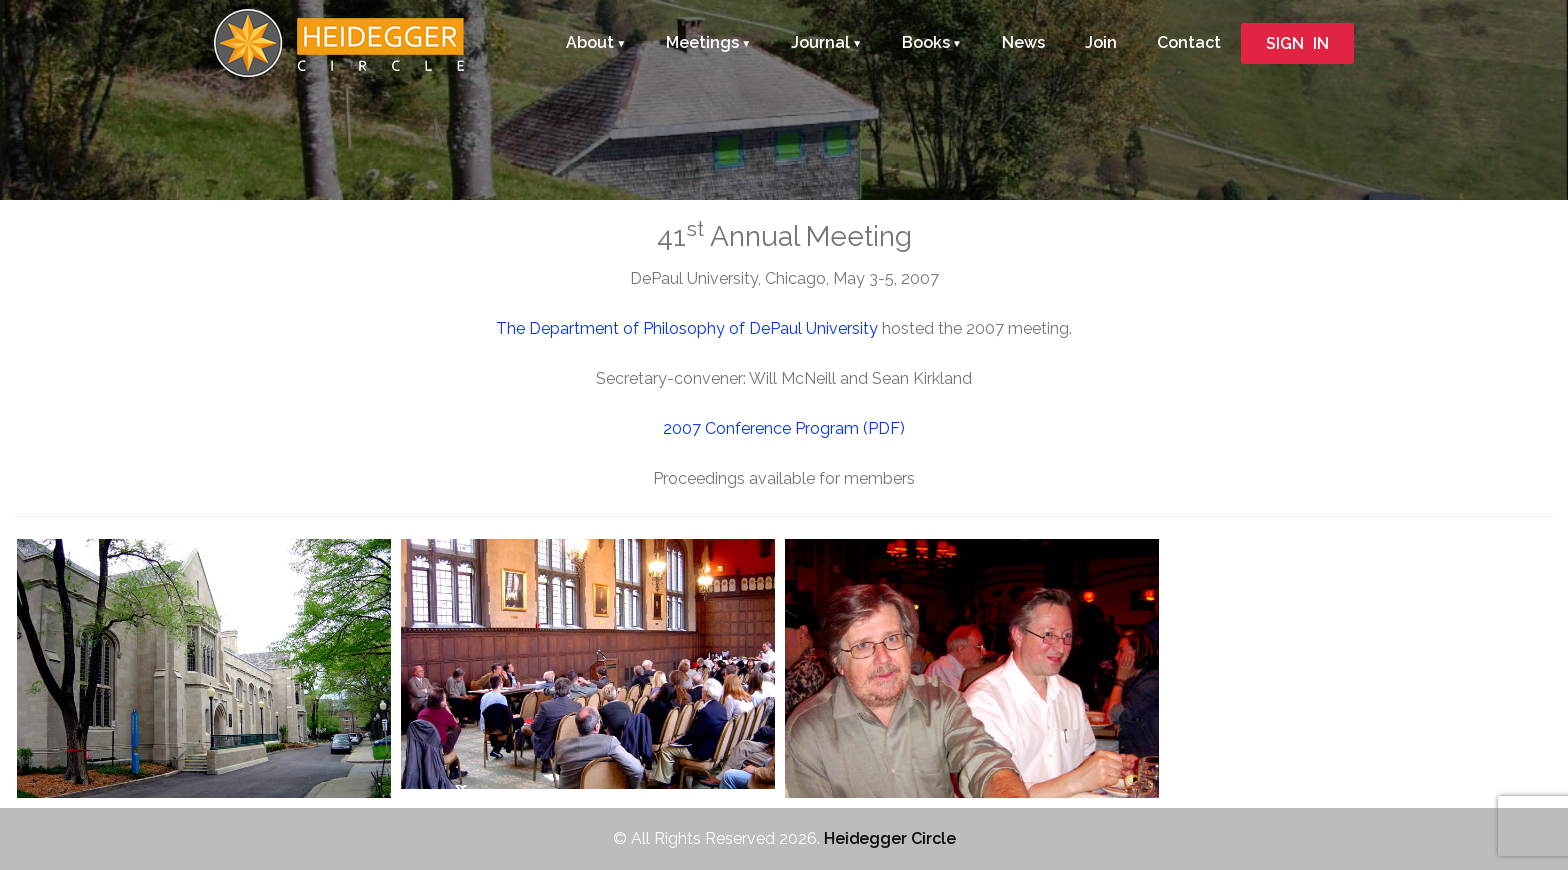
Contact (1189, 42)
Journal (820, 42)
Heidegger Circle (889, 838)
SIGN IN (1297, 43)
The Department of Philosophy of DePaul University (687, 328)
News (1023, 42)
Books (926, 42)
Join (1101, 42)
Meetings (702, 42)
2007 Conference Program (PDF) (784, 428)
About (590, 42)
